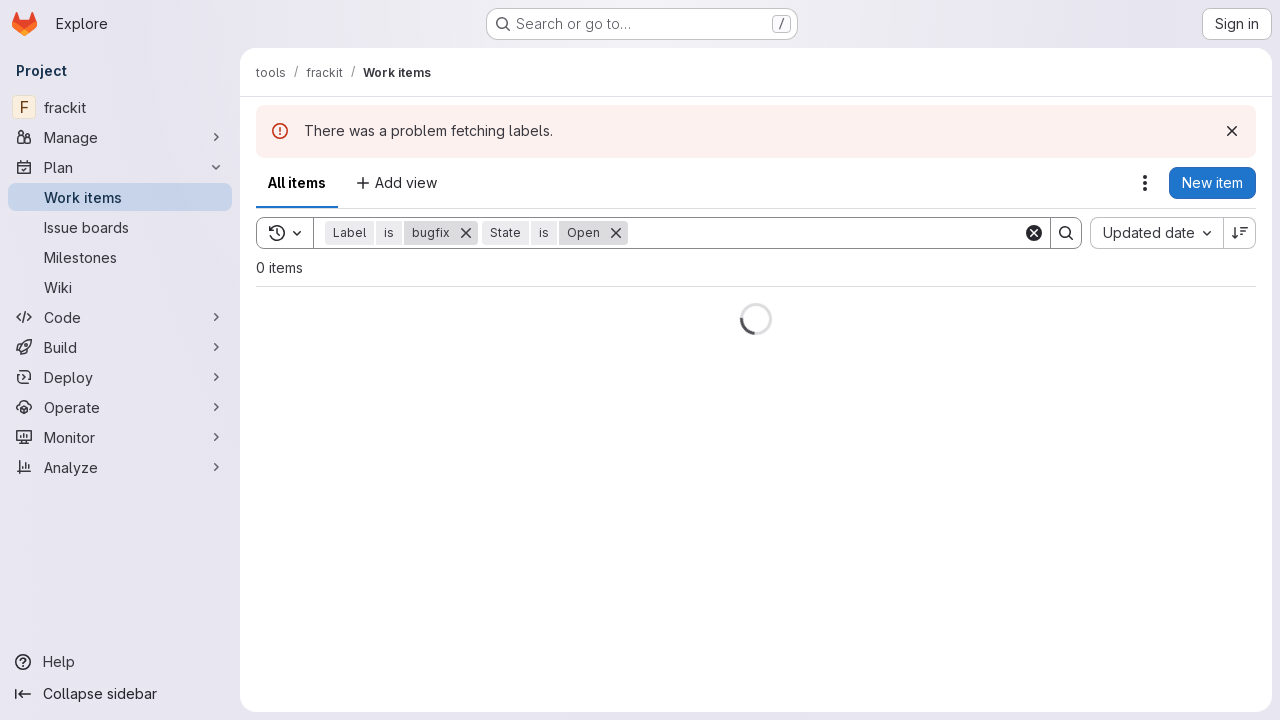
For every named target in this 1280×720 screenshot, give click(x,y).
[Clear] (1034, 233)
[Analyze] (120, 467)
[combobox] (1156, 233)
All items (297, 182)
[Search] (825, 233)
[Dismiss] (1232, 131)
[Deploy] (120, 377)
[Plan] (120, 167)
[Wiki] (120, 287)
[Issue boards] (120, 227)
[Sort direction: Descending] (1240, 233)
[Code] (120, 317)
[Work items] (120, 197)
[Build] (120, 347)
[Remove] (466, 233)
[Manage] (120, 137)
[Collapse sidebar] (120, 694)
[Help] (120, 662)
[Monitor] (120, 437)
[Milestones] (120, 257)
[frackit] (120, 107)
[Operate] (120, 407)
